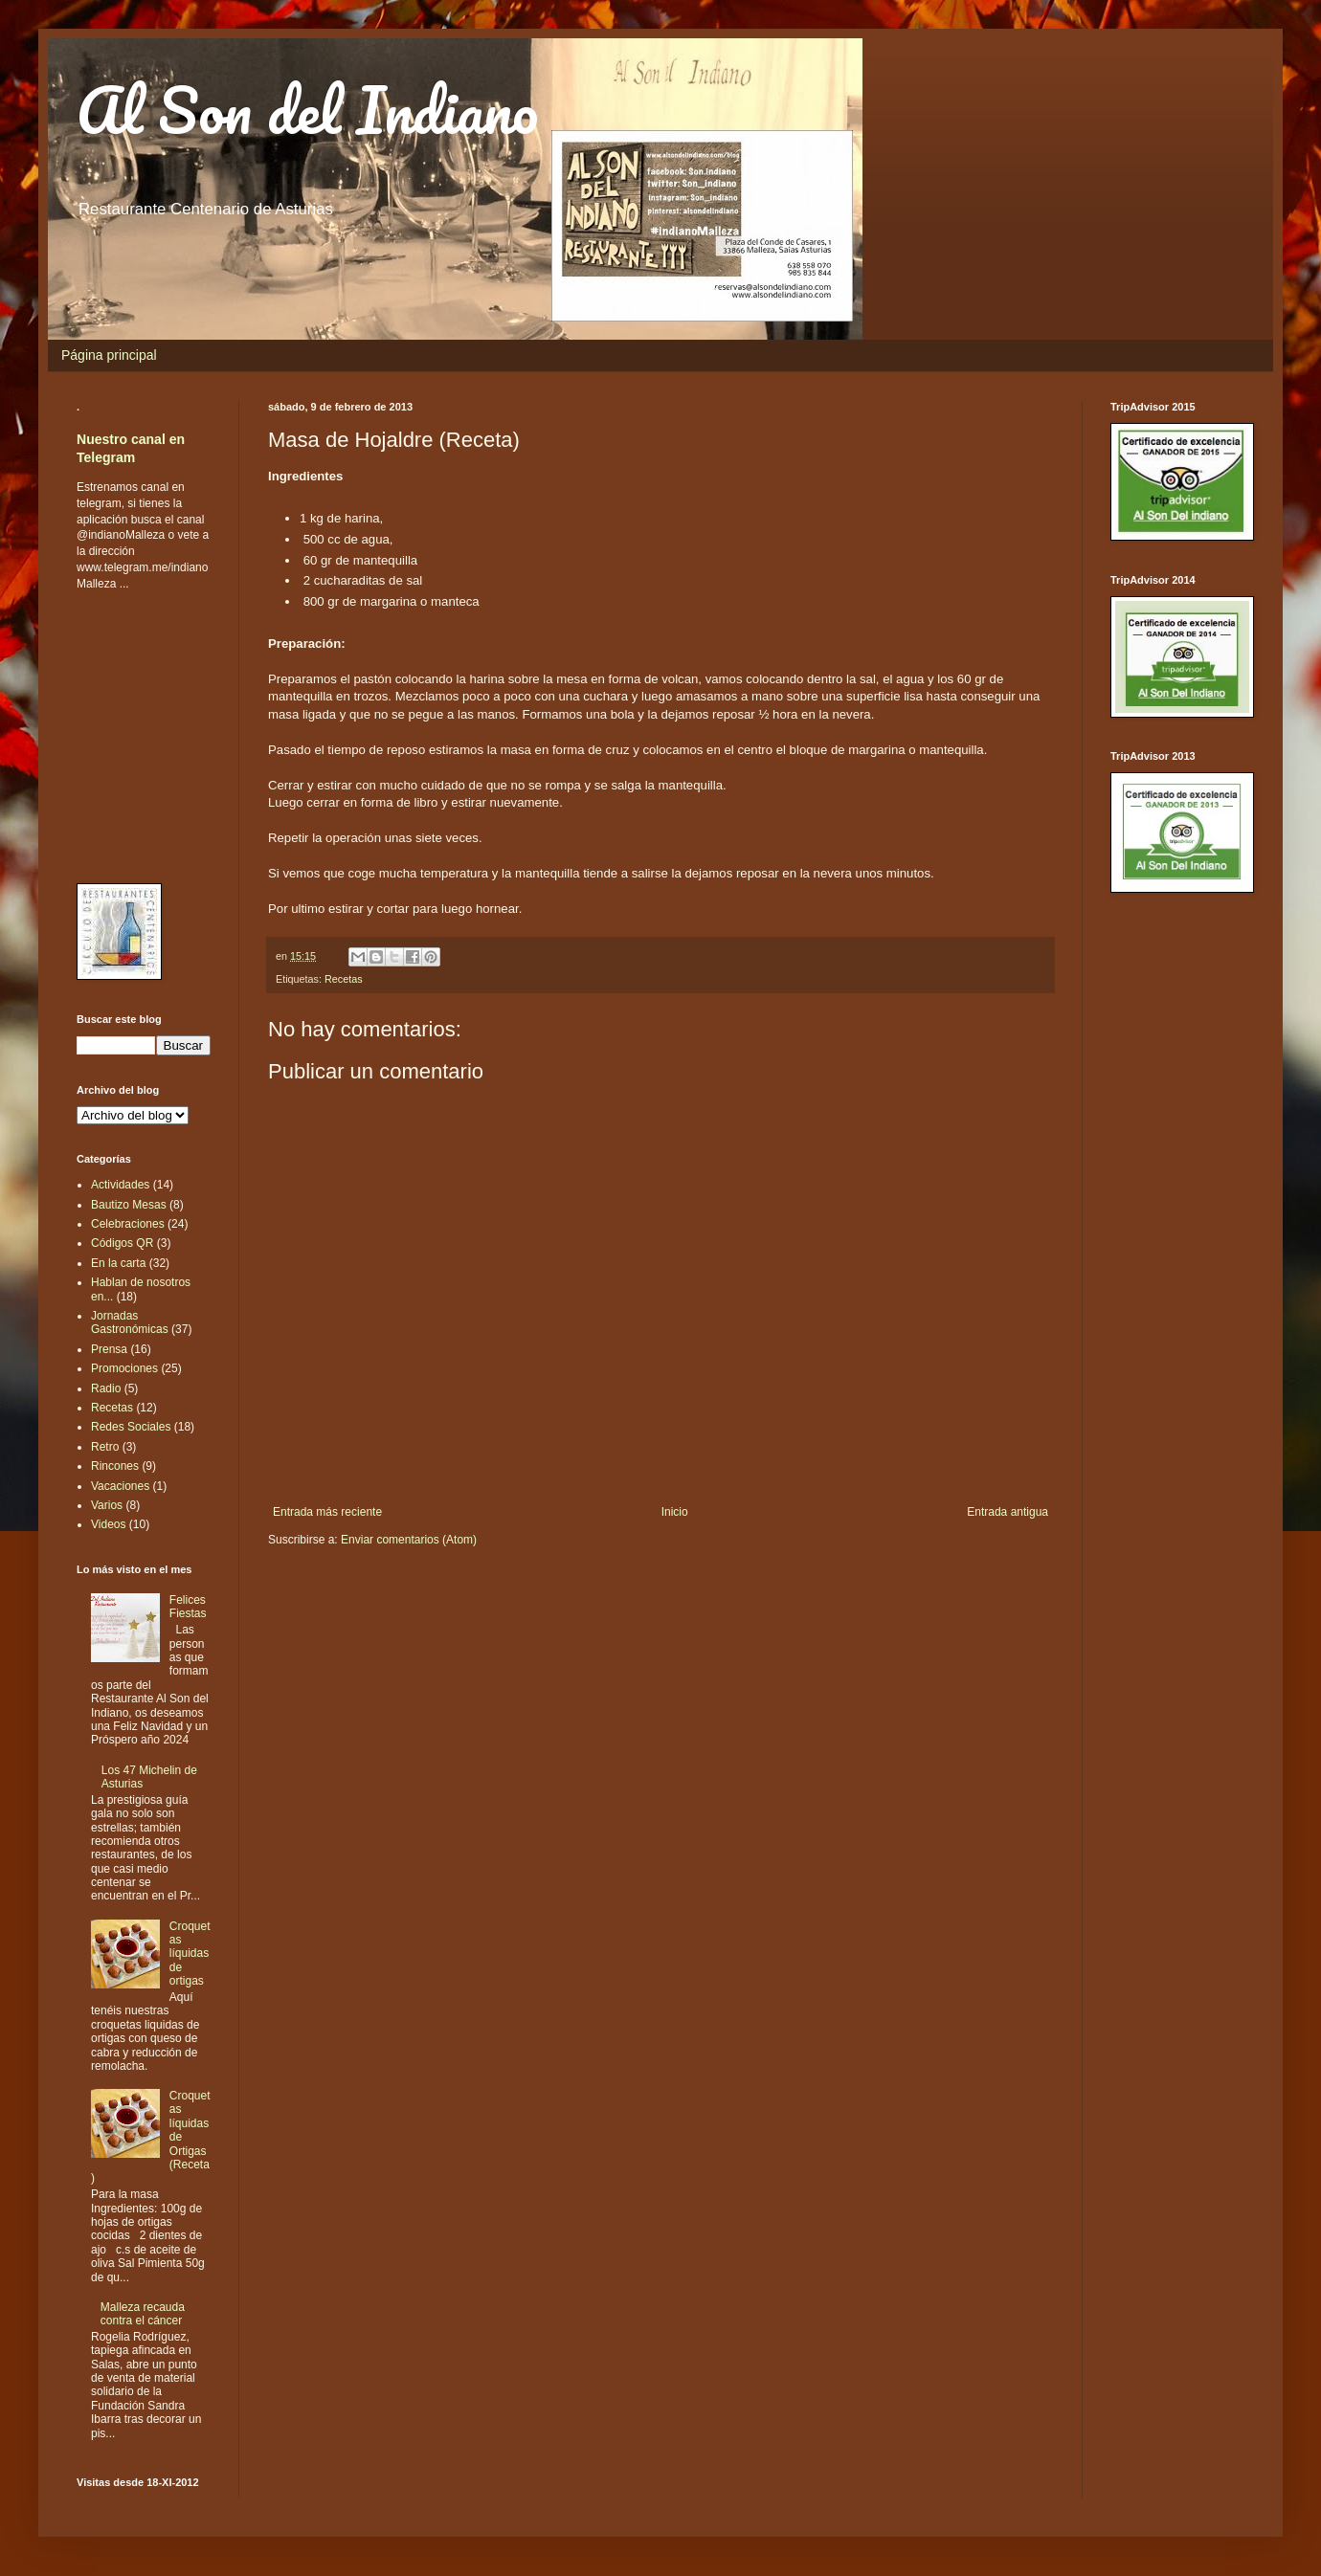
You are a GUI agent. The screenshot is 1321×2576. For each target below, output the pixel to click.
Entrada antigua (1007, 1512)
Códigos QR (122, 1243)
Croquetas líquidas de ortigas (190, 1954)
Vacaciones (120, 1486)
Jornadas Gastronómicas (129, 1322)
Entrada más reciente (327, 1512)
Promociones (124, 1368)
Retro (105, 1447)
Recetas (344, 979)
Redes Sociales (130, 1426)
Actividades (120, 1184)
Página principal (109, 355)
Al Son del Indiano (307, 109)
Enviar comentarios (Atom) (409, 1539)
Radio (106, 1388)
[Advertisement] (134, 736)
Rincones (115, 1466)
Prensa (109, 1349)
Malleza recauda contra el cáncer (143, 2313)
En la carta (118, 1263)
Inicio (674, 1512)
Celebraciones (128, 1224)
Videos (108, 1524)
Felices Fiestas (188, 1606)
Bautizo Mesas (129, 1204)
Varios (107, 1505)
